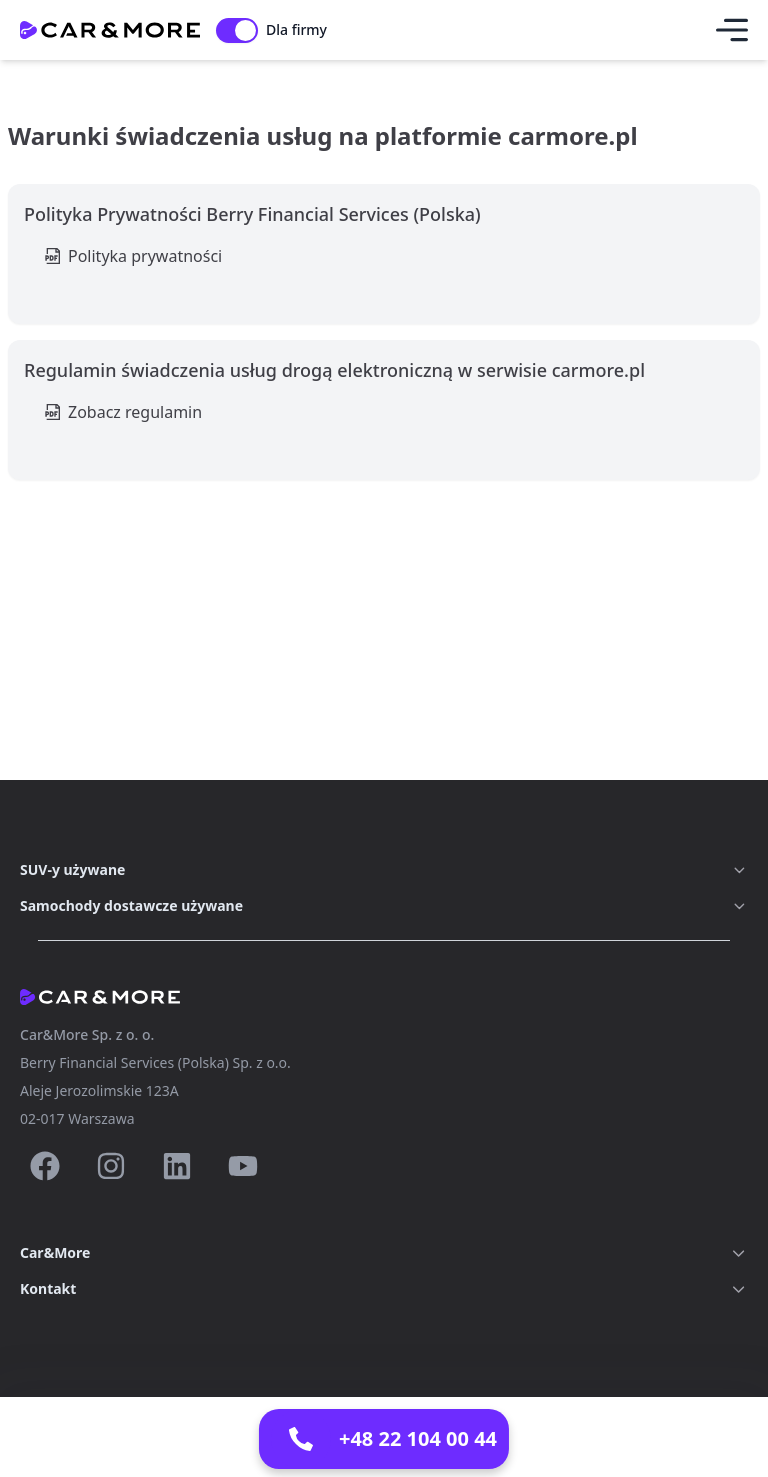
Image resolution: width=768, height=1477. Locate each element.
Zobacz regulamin (135, 412)
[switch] (237, 30)
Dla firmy (296, 29)
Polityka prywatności (145, 256)
